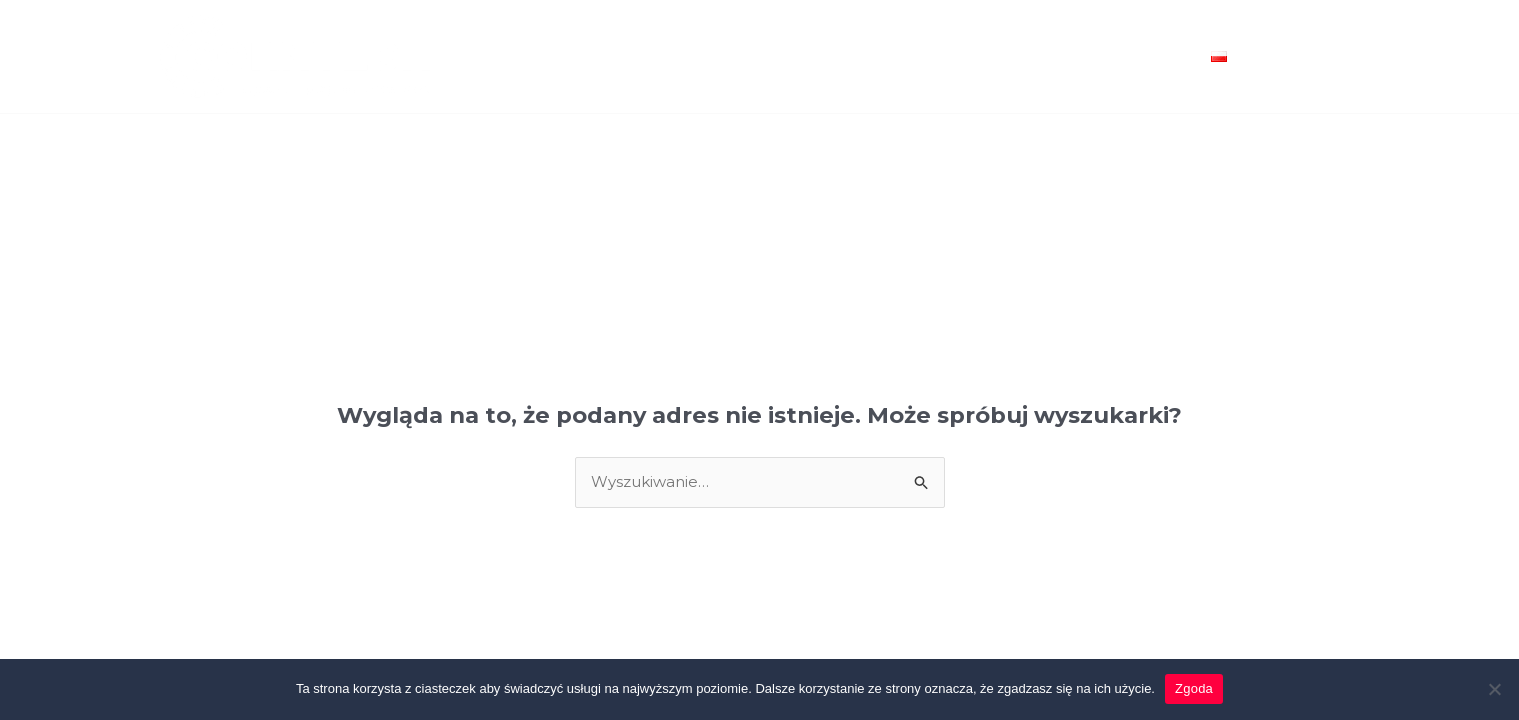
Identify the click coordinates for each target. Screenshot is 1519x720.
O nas (990, 57)
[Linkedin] (1322, 70)
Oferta (602, 57)
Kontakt (1147, 57)
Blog (1062, 57)
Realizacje (895, 57)
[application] (1236, 57)
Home (521, 57)
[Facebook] (1309, 45)
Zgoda (1194, 688)
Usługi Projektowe (741, 57)
